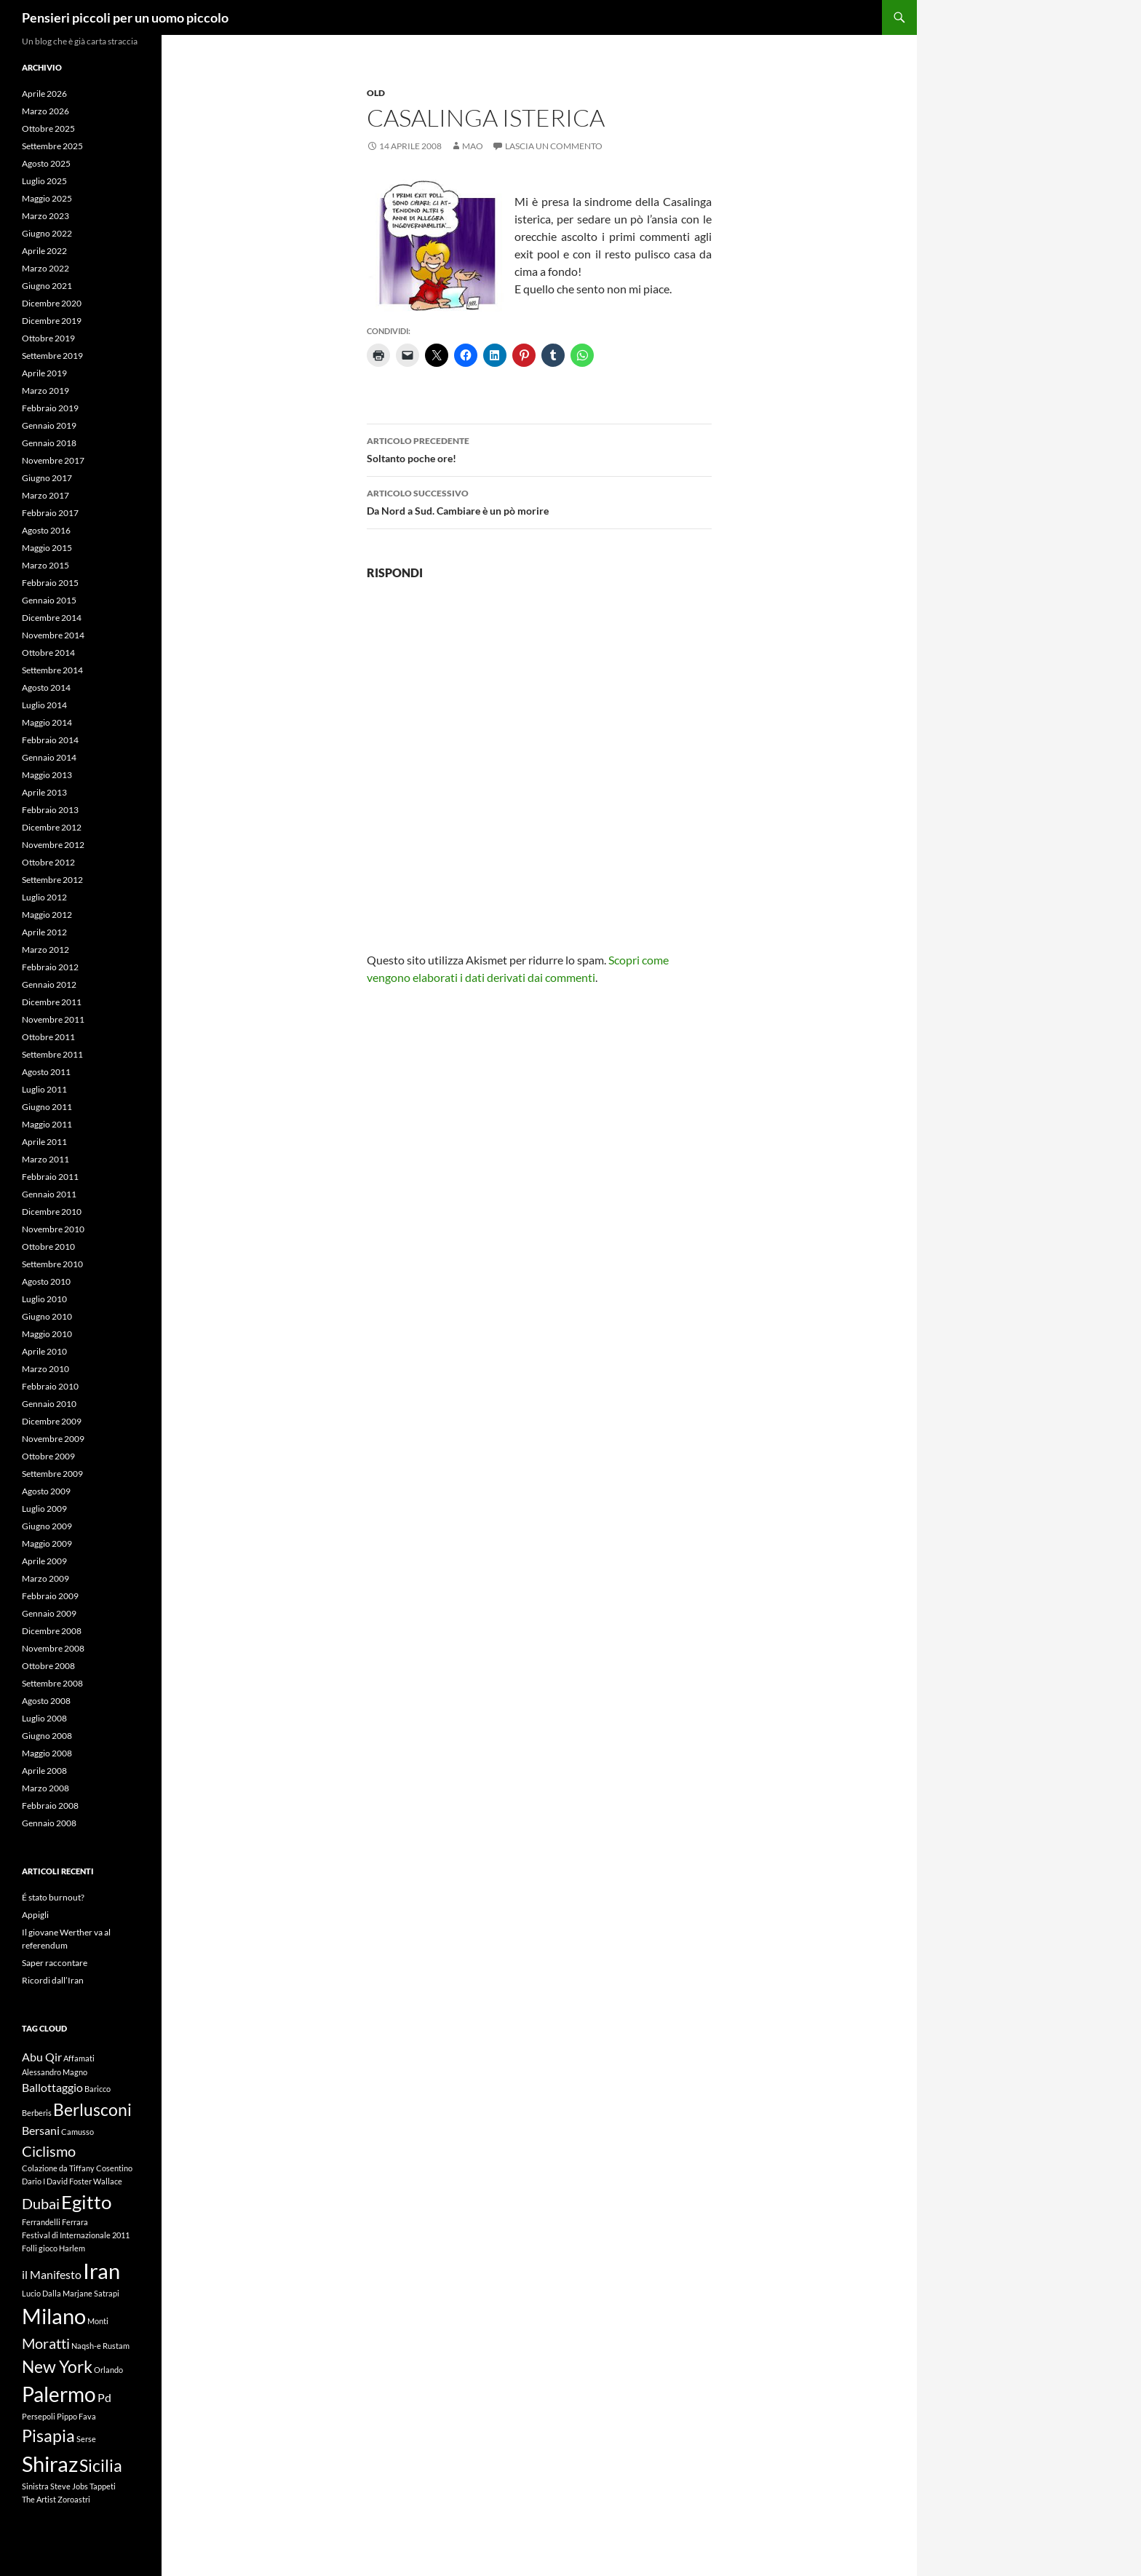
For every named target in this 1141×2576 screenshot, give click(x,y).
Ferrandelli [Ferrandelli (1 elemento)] (41, 2222)
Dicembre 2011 (52, 1001)
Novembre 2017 (53, 460)
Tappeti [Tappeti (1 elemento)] (103, 2486)
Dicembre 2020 (52, 303)
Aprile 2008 (44, 1770)
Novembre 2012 (53, 844)
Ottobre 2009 (48, 1456)
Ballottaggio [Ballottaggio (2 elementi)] (52, 2087)
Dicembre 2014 (52, 617)
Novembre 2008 (53, 1648)
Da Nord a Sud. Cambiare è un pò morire (539, 501)
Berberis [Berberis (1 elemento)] (37, 2112)
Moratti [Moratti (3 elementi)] (46, 2343)
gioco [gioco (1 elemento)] (48, 2248)
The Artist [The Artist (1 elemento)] (39, 2499)
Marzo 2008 (45, 1788)
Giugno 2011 (47, 1106)
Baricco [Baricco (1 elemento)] (97, 2088)
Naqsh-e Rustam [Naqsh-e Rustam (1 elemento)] (100, 2345)
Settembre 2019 (52, 355)
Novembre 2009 (53, 1438)
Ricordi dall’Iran (53, 1980)
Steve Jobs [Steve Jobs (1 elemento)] (69, 2486)
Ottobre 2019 (48, 338)
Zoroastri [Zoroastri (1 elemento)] (73, 2499)
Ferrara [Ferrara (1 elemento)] (75, 2222)
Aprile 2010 (44, 1351)
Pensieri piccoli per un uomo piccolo (125, 17)
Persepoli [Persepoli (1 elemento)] (38, 2416)
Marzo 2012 (45, 949)
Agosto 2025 (46, 163)
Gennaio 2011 (49, 1194)
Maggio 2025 (47, 198)
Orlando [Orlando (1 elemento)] (108, 2369)
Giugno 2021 (47, 285)
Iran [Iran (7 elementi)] (101, 2270)
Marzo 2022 (45, 268)
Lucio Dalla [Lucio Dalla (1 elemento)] (41, 2293)
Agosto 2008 (46, 1700)
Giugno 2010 (47, 1316)
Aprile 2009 (44, 1560)
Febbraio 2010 (50, 1386)
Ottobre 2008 (48, 1665)
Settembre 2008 (52, 1683)
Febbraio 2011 (50, 1176)
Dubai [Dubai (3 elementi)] (41, 2203)
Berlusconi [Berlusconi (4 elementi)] (92, 2109)
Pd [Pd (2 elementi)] (104, 2397)
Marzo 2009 (45, 1578)
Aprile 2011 (44, 1141)
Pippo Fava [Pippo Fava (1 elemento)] (76, 2416)
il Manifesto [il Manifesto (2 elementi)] (52, 2274)
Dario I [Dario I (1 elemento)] (33, 2181)
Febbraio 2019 (50, 408)
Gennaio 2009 (49, 1613)
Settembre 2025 (52, 145)
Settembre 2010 (52, 1264)
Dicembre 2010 (52, 1211)
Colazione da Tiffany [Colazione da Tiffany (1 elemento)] (58, 2168)
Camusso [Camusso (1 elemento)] (77, 2131)
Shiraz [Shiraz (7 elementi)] (50, 2463)
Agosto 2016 (46, 530)
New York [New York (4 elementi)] (57, 2366)
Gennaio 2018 (49, 442)
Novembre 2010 (53, 1229)
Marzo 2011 (45, 1159)
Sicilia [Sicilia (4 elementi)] (100, 2465)
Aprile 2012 (44, 932)
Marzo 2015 (45, 565)
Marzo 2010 (45, 1368)
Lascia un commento (554, 145)
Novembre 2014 (53, 635)
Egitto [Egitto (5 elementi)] (86, 2202)
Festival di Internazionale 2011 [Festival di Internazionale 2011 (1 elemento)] (76, 2235)
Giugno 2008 (47, 1735)
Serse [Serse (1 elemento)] (86, 2439)
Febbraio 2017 (50, 512)
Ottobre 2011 (48, 1036)
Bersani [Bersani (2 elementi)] (41, 2130)
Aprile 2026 (44, 93)
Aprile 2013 (44, 792)
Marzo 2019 (45, 390)
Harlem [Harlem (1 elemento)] (72, 2248)
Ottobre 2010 (48, 1246)
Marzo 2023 (45, 215)
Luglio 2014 (44, 705)
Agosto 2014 (46, 687)
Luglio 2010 (44, 1298)
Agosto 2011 (46, 1071)
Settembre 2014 (52, 670)
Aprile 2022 (44, 250)
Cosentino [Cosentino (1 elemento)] (114, 2168)
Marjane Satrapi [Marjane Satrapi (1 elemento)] (91, 2293)
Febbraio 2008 (50, 1805)
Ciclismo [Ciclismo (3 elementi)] (49, 2151)
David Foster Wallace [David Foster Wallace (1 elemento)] (84, 2181)
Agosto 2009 (46, 1491)
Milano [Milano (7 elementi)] (54, 2316)
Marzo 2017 (45, 495)
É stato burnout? (53, 1897)
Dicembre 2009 (52, 1421)
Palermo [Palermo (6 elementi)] (59, 2394)
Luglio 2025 (44, 180)
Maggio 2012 (47, 914)
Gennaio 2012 (49, 984)
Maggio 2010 (47, 1333)
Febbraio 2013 (50, 809)
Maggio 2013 (47, 774)
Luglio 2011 (44, 1089)
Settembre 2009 (52, 1473)
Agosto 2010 (46, 1281)
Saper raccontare (54, 1962)
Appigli (35, 1914)
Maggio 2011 (47, 1124)
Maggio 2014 (47, 722)
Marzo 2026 (45, 111)
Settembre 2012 (52, 879)
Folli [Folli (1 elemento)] (29, 2248)
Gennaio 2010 (49, 1403)
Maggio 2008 (47, 1753)
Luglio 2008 (44, 1718)
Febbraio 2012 (50, 967)
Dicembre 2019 (52, 320)
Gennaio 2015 (49, 600)
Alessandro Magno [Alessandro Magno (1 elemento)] (54, 2072)
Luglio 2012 (44, 897)
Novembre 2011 (53, 1019)
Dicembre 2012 (52, 827)
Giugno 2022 (47, 233)
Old (376, 92)
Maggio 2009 (47, 1543)
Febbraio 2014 (50, 739)
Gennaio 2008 (49, 1823)
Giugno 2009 (47, 1526)
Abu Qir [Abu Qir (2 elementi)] (42, 2057)
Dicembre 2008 (52, 1630)
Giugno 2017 (47, 477)
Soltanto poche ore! (539, 448)
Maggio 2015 (47, 547)
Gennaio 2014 (49, 757)
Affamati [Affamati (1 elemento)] (79, 2058)
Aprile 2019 (44, 373)
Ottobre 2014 (48, 652)
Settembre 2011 (52, 1054)
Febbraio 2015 (50, 582)
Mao (472, 145)
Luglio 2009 (44, 1508)
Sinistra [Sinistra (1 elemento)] (35, 2486)
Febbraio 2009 (50, 1595)
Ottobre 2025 (48, 128)
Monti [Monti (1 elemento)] (97, 2321)
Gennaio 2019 (49, 425)
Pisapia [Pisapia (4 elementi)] (48, 2435)
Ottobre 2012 (48, 862)
